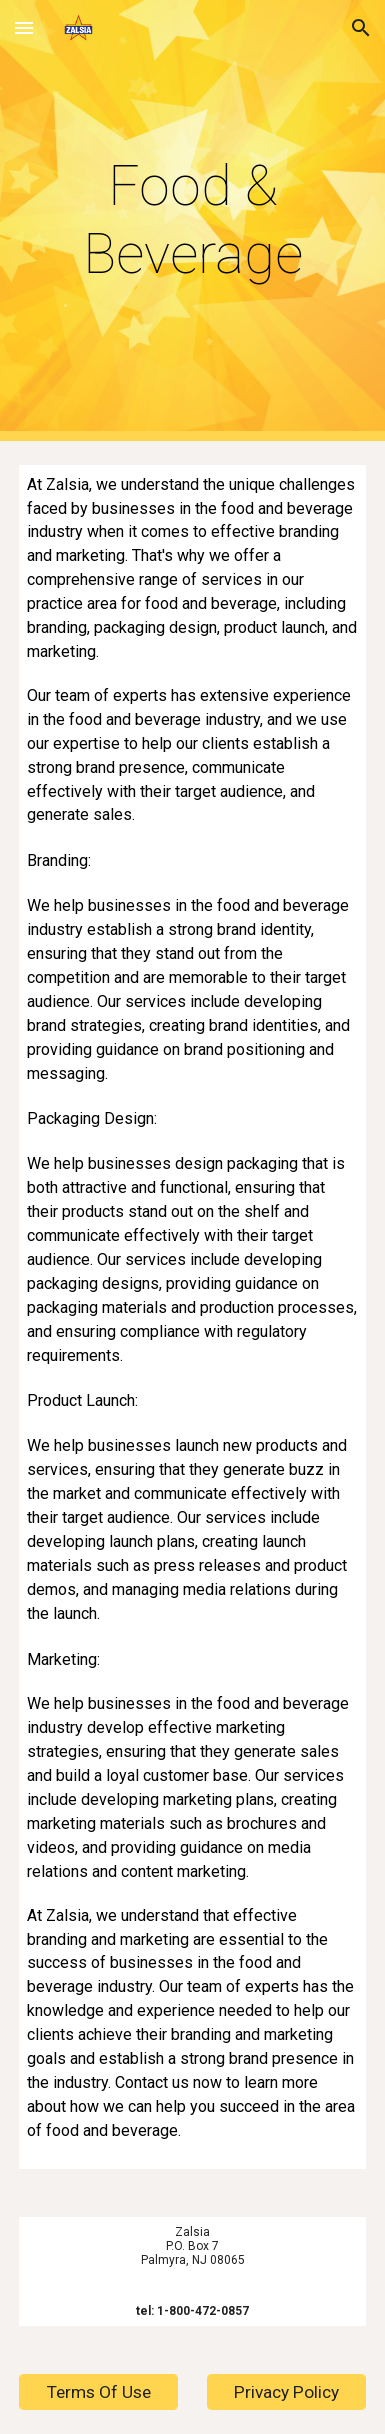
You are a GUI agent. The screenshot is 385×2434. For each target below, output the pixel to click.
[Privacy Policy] (286, 2392)
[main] (192, 220)
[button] (24, 27)
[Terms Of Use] (98, 2392)
